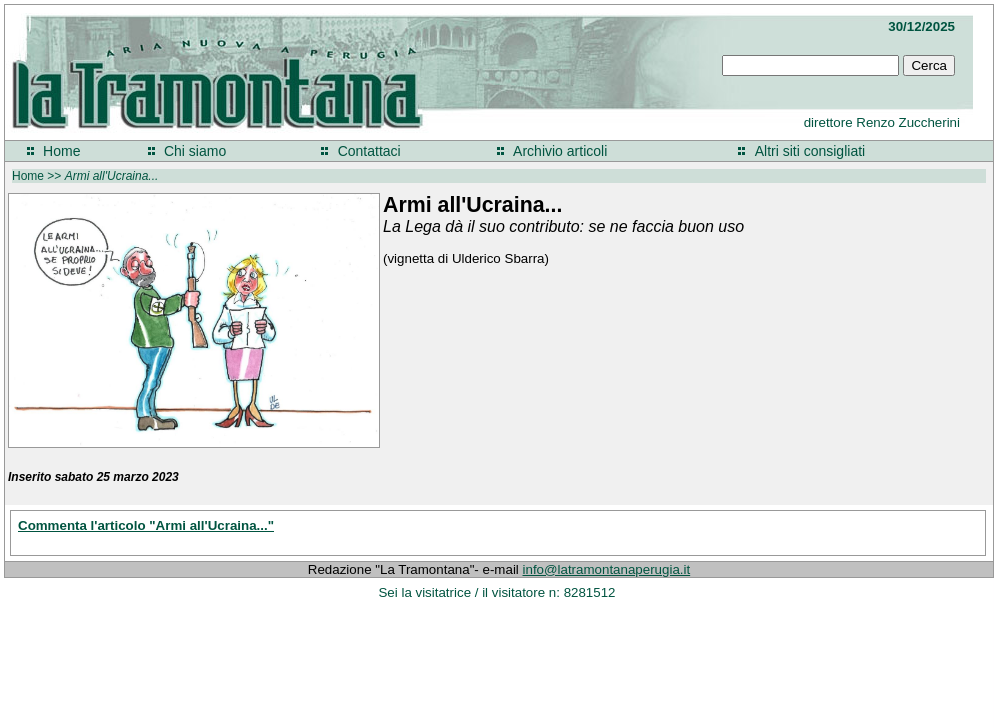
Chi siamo (195, 151)
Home (61, 151)
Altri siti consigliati (810, 151)
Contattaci (369, 151)
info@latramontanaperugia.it (607, 569)
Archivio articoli (560, 151)
